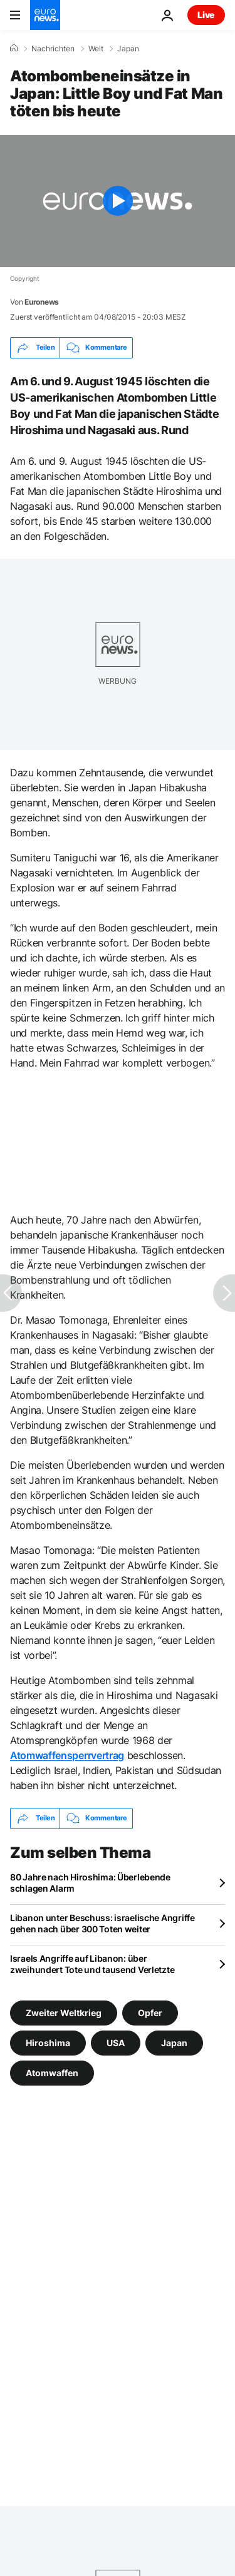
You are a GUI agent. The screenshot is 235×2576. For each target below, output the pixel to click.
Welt (95, 49)
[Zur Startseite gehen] (45, 15)
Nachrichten (53, 49)
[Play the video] (117, 201)
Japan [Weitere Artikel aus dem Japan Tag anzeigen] (174, 2042)
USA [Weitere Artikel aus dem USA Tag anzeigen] (116, 2042)
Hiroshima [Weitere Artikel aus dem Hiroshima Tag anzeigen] (48, 2042)
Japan (128, 49)
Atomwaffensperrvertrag (67, 1755)
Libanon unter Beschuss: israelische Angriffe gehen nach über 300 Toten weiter (102, 1923)
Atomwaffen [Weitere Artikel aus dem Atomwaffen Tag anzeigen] (52, 2072)
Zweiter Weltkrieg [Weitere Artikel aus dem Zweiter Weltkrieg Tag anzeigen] (64, 2012)
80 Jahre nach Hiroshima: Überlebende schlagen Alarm (90, 1883)
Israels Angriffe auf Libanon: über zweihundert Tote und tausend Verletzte (92, 1964)
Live (206, 14)
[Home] (14, 48)
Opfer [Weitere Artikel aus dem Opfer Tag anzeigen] (150, 2012)
